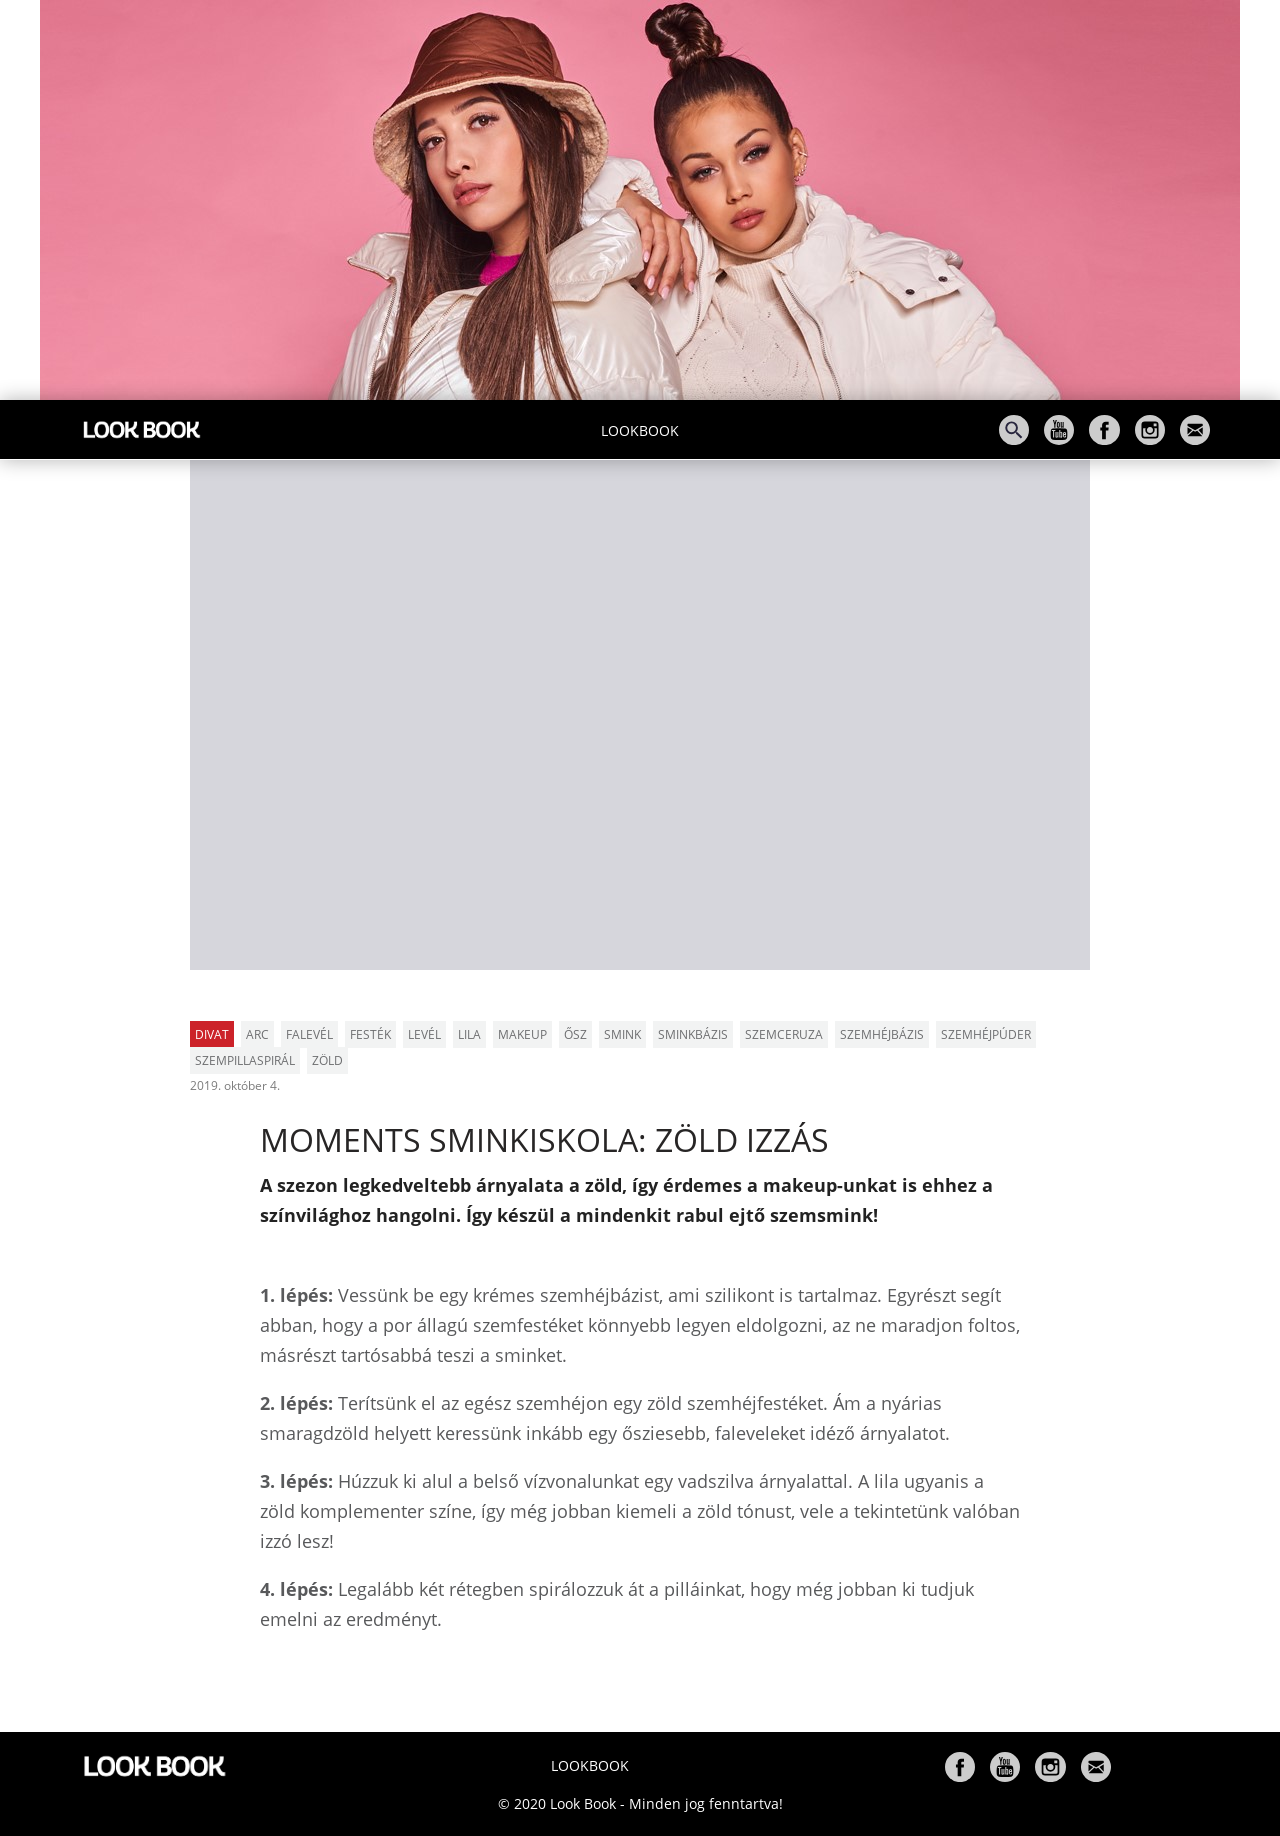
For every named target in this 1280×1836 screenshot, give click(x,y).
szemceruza (784, 1034)
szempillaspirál (245, 1060)
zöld (327, 1060)
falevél (309, 1034)
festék (370, 1034)
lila (469, 1034)
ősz (575, 1034)
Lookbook (640, 430)
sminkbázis (693, 1034)
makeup (522, 1034)
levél (424, 1034)
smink (622, 1034)
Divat (212, 1034)
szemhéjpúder (986, 1034)
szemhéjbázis (882, 1034)
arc (257, 1034)
